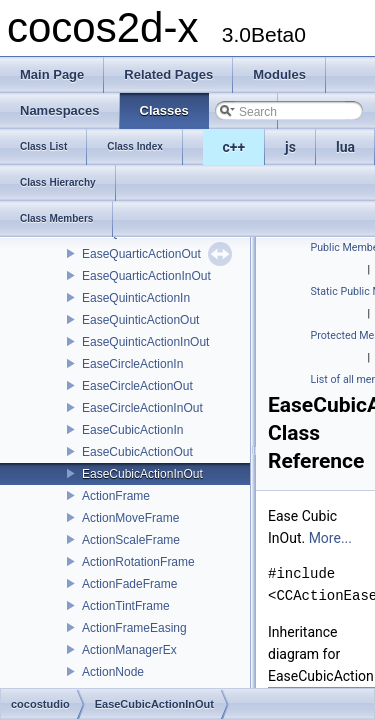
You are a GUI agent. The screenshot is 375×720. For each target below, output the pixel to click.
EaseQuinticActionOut (140, 320)
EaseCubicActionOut (137, 452)
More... (330, 538)
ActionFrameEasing (134, 628)
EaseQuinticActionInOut (145, 342)
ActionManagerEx (129, 650)
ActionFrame (116, 496)
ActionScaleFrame (131, 540)
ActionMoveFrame (130, 518)
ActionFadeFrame (129, 584)
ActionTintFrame (126, 606)
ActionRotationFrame (138, 562)
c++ (234, 147)
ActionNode (113, 672)
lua (345, 147)
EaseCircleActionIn (132, 364)
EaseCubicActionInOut (142, 474)
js (290, 147)
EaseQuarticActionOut (141, 254)
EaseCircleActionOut (137, 386)
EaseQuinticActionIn (136, 298)
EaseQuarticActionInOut (146, 276)
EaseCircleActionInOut (142, 408)
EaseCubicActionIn (132, 430)
